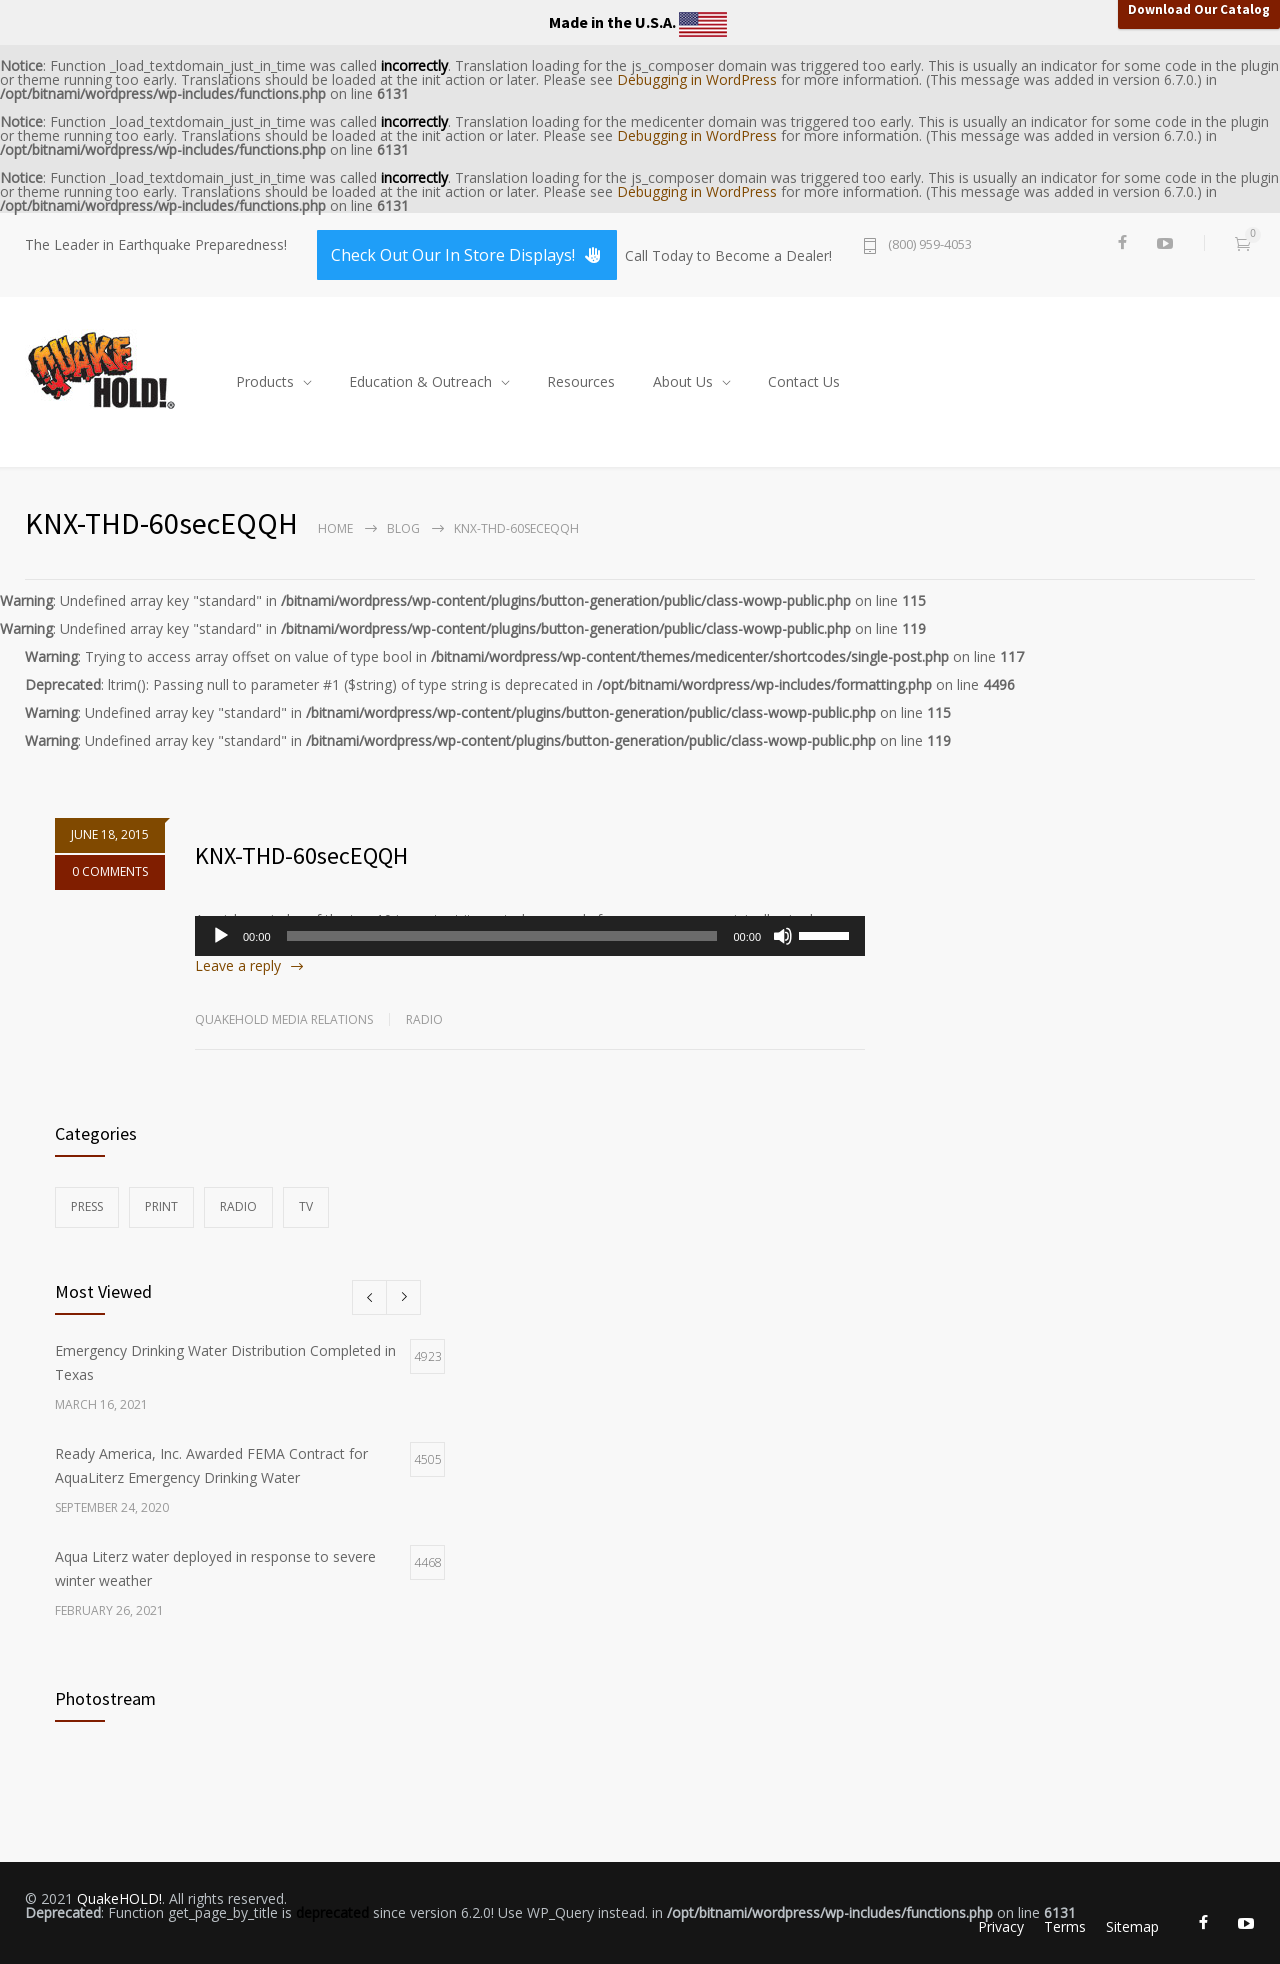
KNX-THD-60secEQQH (301, 855)
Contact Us (804, 381)
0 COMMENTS (110, 889)
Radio (424, 1019)
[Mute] (783, 936)
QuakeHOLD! (119, 1898)
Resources (581, 381)
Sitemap (1132, 1926)
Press (87, 1206)
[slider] (502, 936)
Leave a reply (238, 965)
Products (265, 381)
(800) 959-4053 (930, 245)
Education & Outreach (420, 381)
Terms (1065, 1926)
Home (335, 528)
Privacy (1001, 1926)
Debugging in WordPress (697, 79)
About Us (683, 381)
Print (161, 1206)
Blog (403, 528)
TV (306, 1206)
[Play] (221, 936)
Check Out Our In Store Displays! (467, 255)
